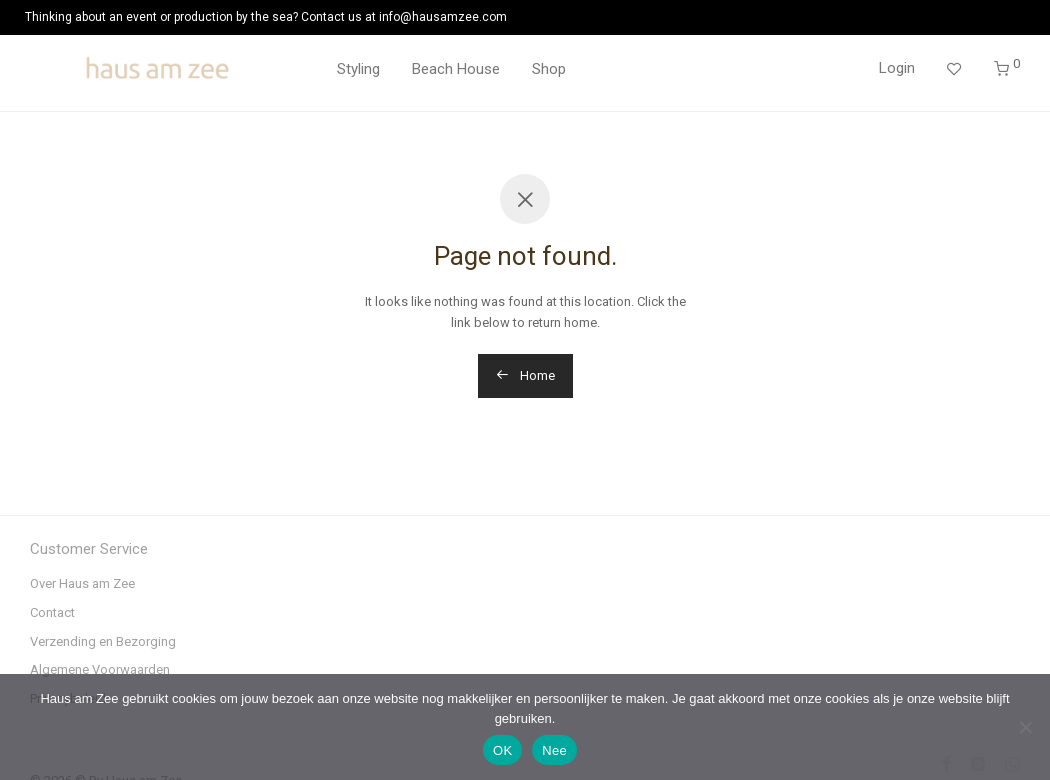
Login (897, 68)
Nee (554, 750)
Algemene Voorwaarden (100, 669)
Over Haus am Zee (82, 583)
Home (525, 375)
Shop (549, 69)
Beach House (456, 69)
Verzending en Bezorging (103, 641)
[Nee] (1025, 727)
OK (502, 750)
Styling (358, 69)
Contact (52, 612)
